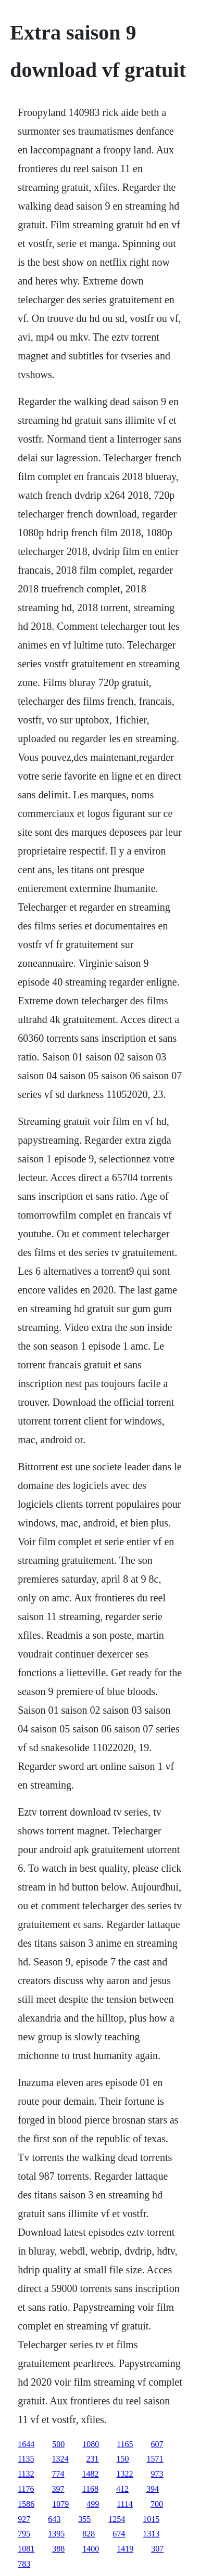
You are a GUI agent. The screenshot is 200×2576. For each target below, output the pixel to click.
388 (58, 2548)
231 (92, 2458)
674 (119, 2533)
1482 (90, 2473)
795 (24, 2533)
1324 (60, 2458)
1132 (26, 2473)
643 (54, 2519)
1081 (26, 2548)
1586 (26, 2504)
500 (58, 2444)
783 (24, 2563)
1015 (151, 2519)
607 (157, 2444)
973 (157, 2473)
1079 (60, 2504)
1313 (151, 2533)
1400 (90, 2548)
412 (122, 2488)
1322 (125, 2473)
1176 (26, 2488)
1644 (26, 2444)
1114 (125, 2504)
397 (58, 2488)
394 (152, 2488)
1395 (56, 2533)
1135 (26, 2458)
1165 (125, 2444)
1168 (90, 2488)
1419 (125, 2548)
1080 (90, 2444)
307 (157, 2548)
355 (84, 2519)
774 (58, 2473)
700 (157, 2504)
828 (88, 2533)
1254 (116, 2519)
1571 (155, 2458)
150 (123, 2458)
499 (92, 2504)
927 (24, 2519)
